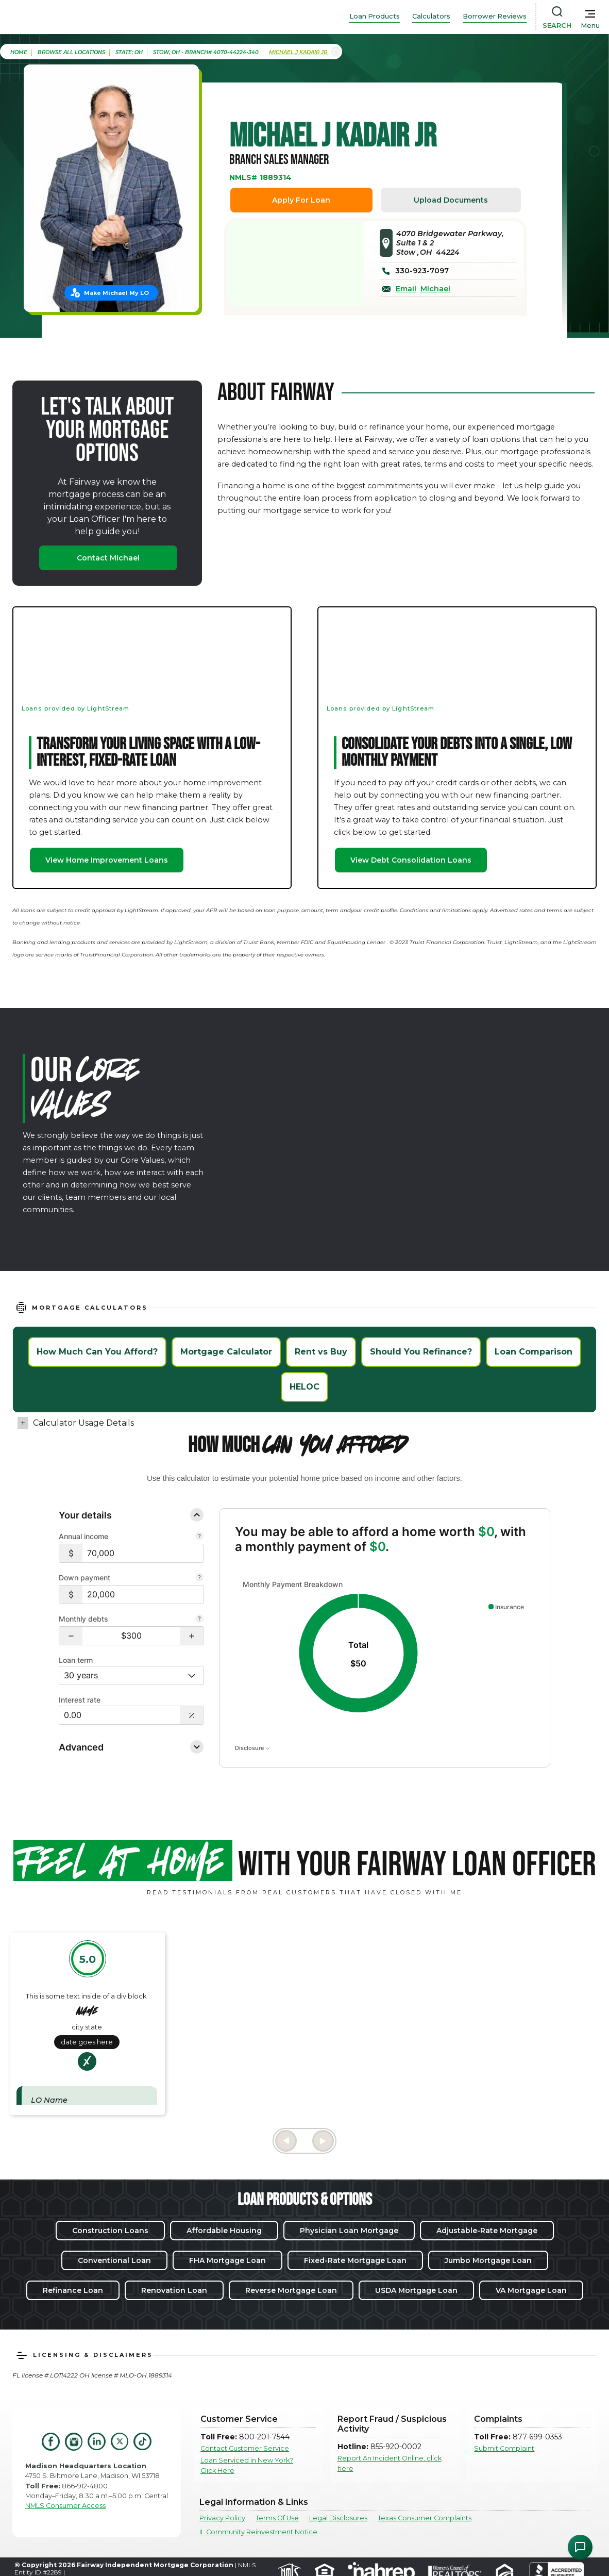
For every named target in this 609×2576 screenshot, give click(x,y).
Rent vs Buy (321, 1352)
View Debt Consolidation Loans (410, 860)
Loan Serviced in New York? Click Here (246, 2465)
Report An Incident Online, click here (389, 2463)
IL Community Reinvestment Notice (258, 2532)
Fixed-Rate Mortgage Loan (355, 2260)
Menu (590, 25)
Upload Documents (451, 200)
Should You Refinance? (421, 1352)
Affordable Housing (224, 2230)
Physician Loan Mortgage (349, 2230)
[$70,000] (142, 1553)
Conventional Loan (114, 2260)
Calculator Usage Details (83, 1423)
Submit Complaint (504, 2448)
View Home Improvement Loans (106, 860)
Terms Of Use (277, 2518)
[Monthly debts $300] (131, 1636)
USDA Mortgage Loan (416, 2290)
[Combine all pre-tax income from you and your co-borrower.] (199, 1537)
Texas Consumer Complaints (424, 2518)
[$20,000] (142, 1595)
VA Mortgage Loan (531, 2290)
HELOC (304, 1387)
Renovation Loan (174, 2290)
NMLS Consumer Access (65, 2505)
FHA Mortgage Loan (227, 2260)
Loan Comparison (533, 1352)
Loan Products (374, 16)
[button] (70, 1636)
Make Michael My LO (116, 292)
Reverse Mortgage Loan (291, 2290)
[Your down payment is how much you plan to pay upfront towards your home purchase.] (199, 1578)
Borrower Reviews (495, 16)
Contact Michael (108, 558)
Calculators (431, 16)
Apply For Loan (301, 200)
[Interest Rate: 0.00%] (119, 1715)
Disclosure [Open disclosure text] (252, 1748)
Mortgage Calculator (226, 1352)
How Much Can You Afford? (97, 1352)
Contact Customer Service (244, 2448)
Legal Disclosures (338, 2518)
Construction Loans (110, 2230)
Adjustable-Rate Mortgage (486, 2230)
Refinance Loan (73, 2290)
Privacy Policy (222, 2518)
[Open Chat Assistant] (580, 2547)
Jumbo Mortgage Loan (488, 2260)
